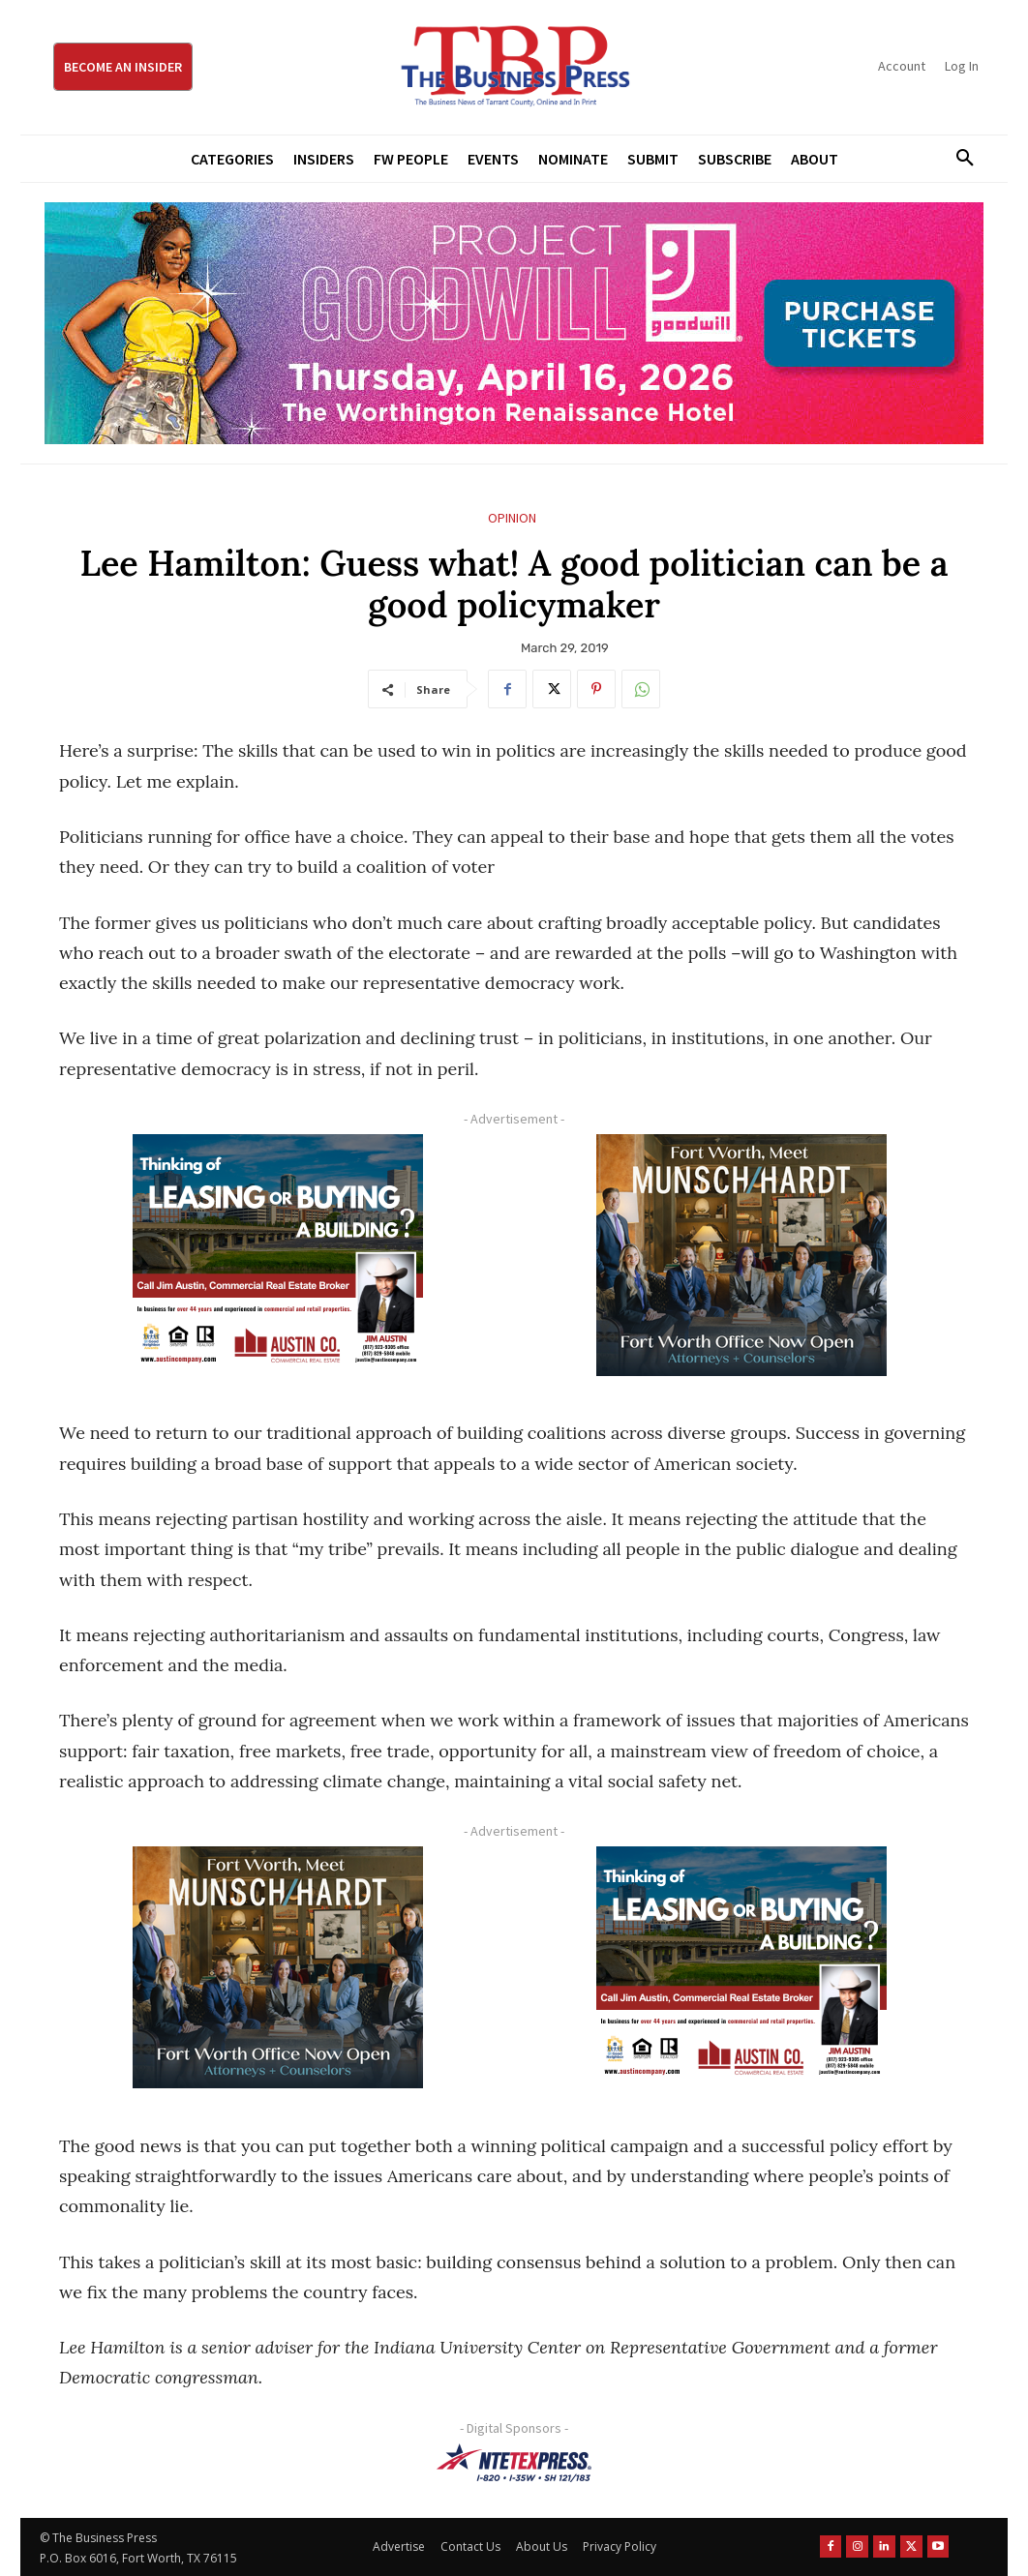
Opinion (512, 518)
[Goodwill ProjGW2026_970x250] (514, 323)
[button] (958, 158)
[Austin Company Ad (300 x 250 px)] (277, 1255)
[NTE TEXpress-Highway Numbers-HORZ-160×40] (514, 2462)
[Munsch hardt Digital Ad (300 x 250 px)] (741, 1255)
